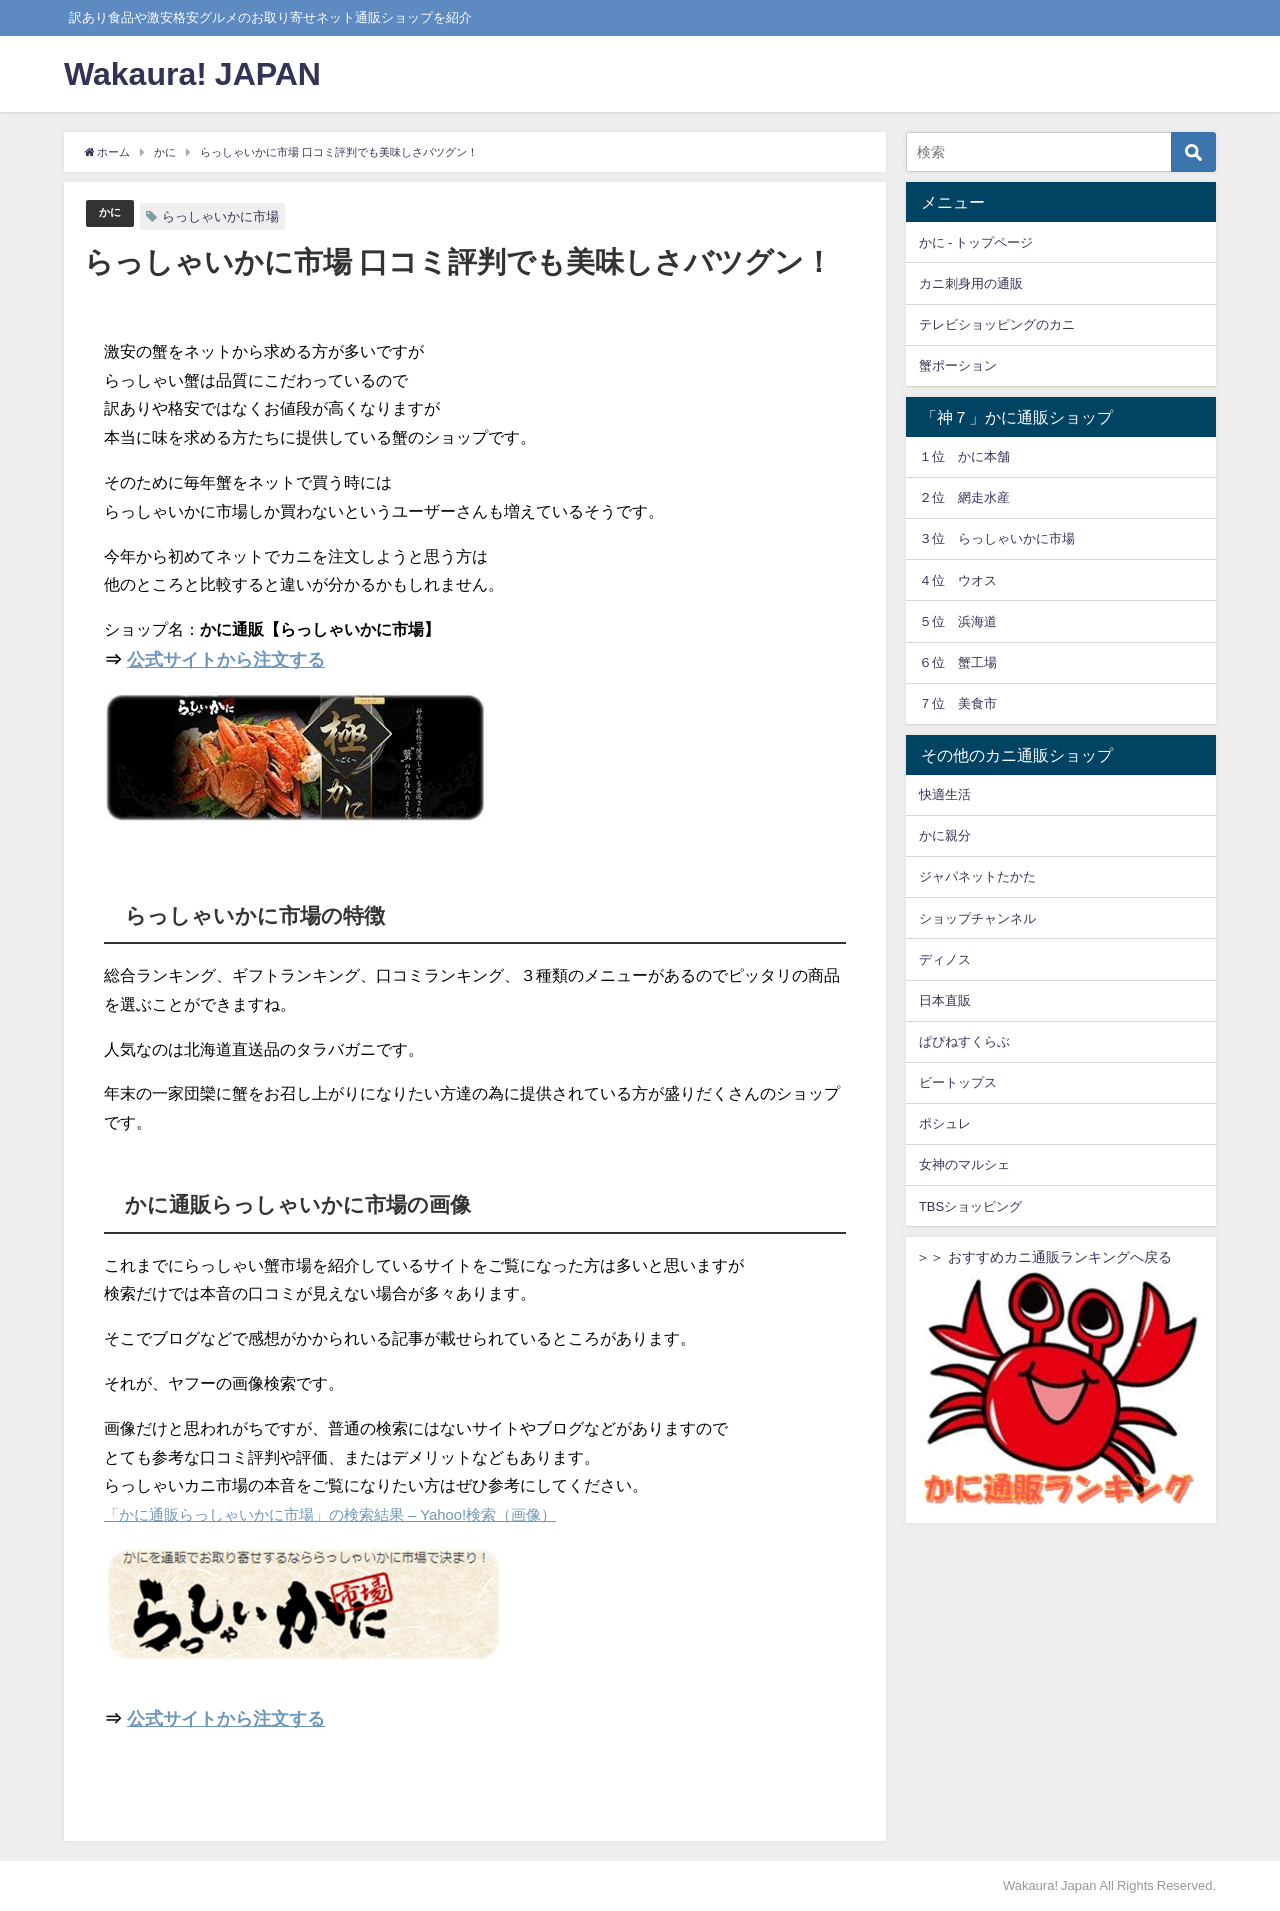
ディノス (945, 959)
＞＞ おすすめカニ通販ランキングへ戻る (1061, 1381)
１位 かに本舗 (964, 456)
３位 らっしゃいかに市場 (997, 538)
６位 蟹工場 (958, 662)
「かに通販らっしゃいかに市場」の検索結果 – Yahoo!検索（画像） (345, 1514)
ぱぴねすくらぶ (964, 1041)
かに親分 (945, 835)
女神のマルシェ (964, 1164)
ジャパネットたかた (977, 876)
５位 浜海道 (958, 621)
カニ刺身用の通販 (971, 283)
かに (112, 213)
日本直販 (945, 1000)
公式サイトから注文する (226, 660)
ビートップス (958, 1082)
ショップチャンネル (977, 918)
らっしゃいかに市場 (224, 216)
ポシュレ (945, 1123)
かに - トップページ (976, 242)
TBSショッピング (970, 1206)
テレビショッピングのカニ (997, 324)
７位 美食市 (958, 703)
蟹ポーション (958, 365)
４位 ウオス (958, 580)
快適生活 (945, 794)
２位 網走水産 (964, 497)
